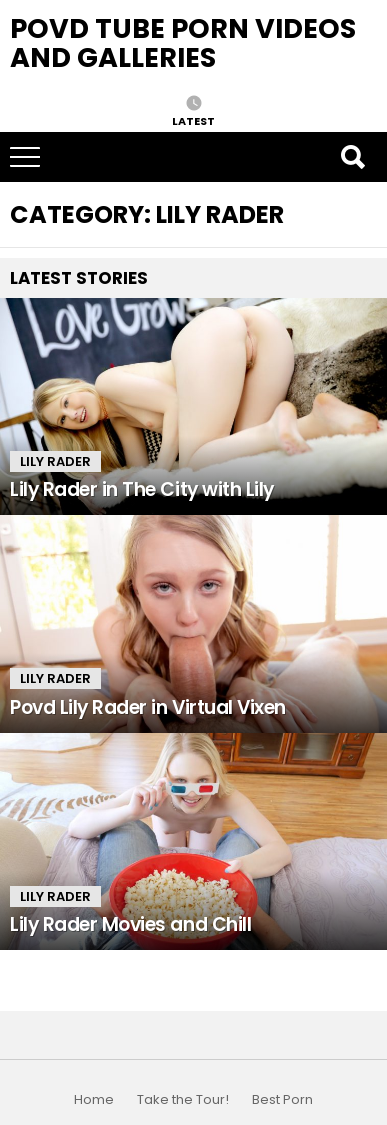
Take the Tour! (183, 1100)
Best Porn (282, 1100)
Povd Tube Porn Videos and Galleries (183, 43)
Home (94, 1100)
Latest (193, 120)
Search (352, 157)
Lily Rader (55, 461)
